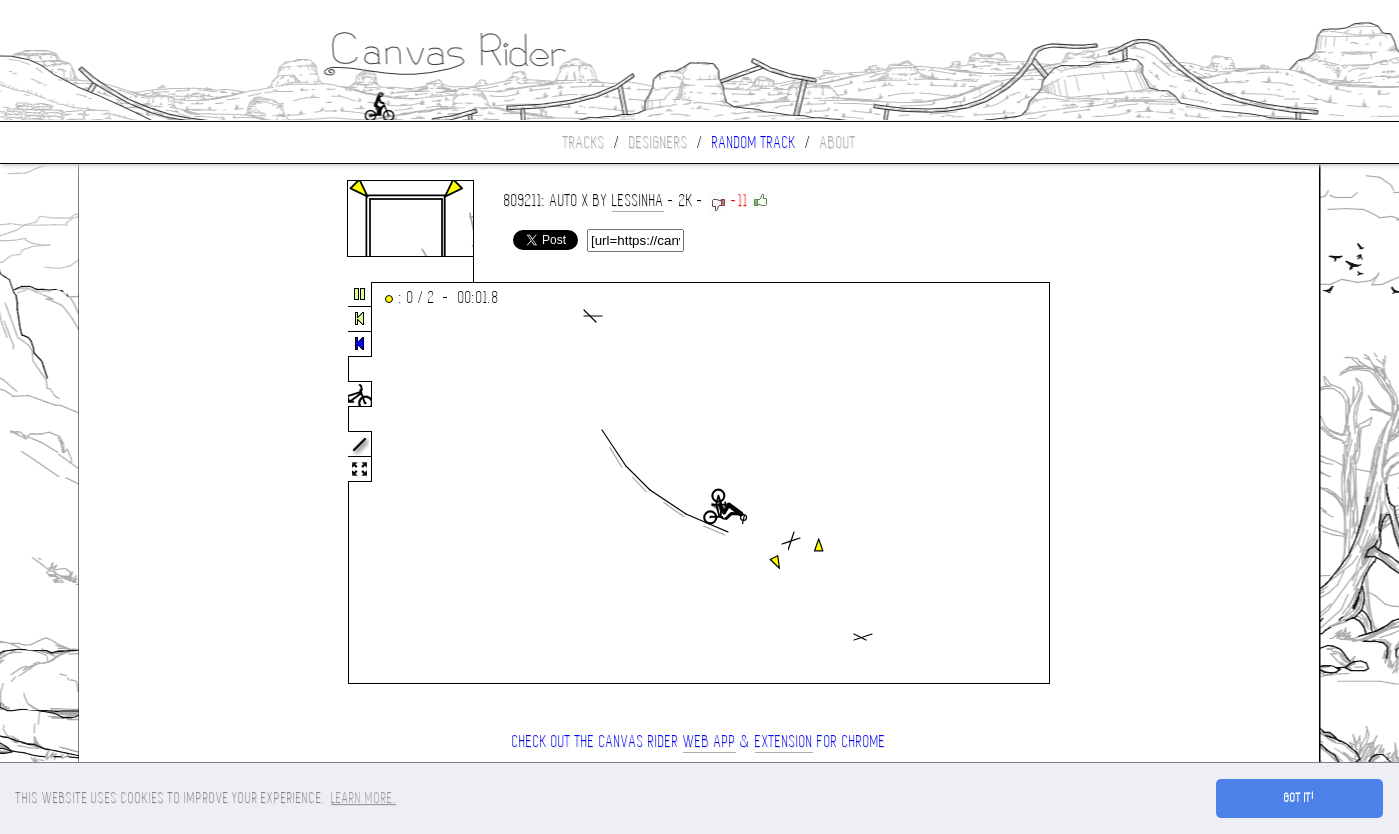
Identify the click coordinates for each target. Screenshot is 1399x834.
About (838, 142)
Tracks (584, 142)
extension (784, 741)
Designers (658, 142)
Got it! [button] (1299, 798)
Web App (709, 741)
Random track (754, 142)
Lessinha (638, 200)
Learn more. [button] (363, 798)
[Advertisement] (163, 484)
